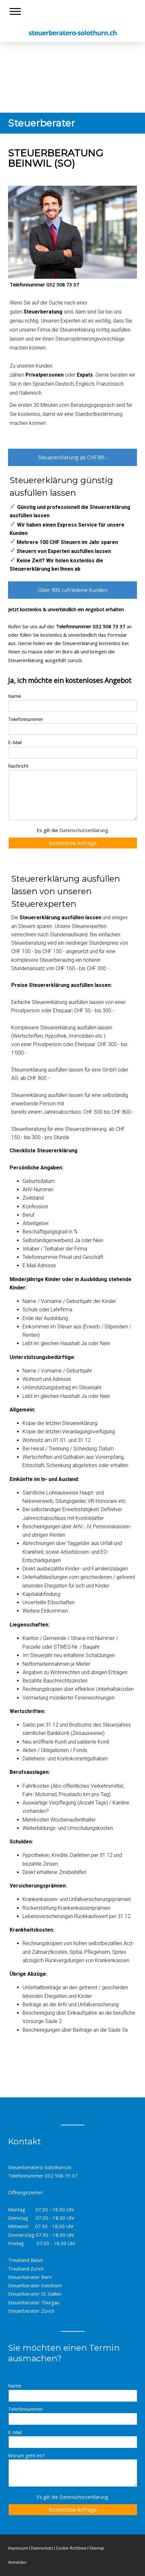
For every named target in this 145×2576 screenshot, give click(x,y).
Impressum (18, 2548)
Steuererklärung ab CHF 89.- (72, 457)
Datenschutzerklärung (83, 830)
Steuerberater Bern (30, 2277)
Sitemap (96, 2548)
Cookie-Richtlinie (71, 2548)
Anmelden (17, 2562)
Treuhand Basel (25, 2260)
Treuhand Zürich (26, 2268)
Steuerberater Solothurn (35, 2285)
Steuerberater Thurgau (33, 2302)
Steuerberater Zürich (31, 2311)
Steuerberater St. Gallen (34, 2293)
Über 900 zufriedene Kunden (72, 590)
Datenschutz (42, 2548)
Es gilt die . (73, 830)
